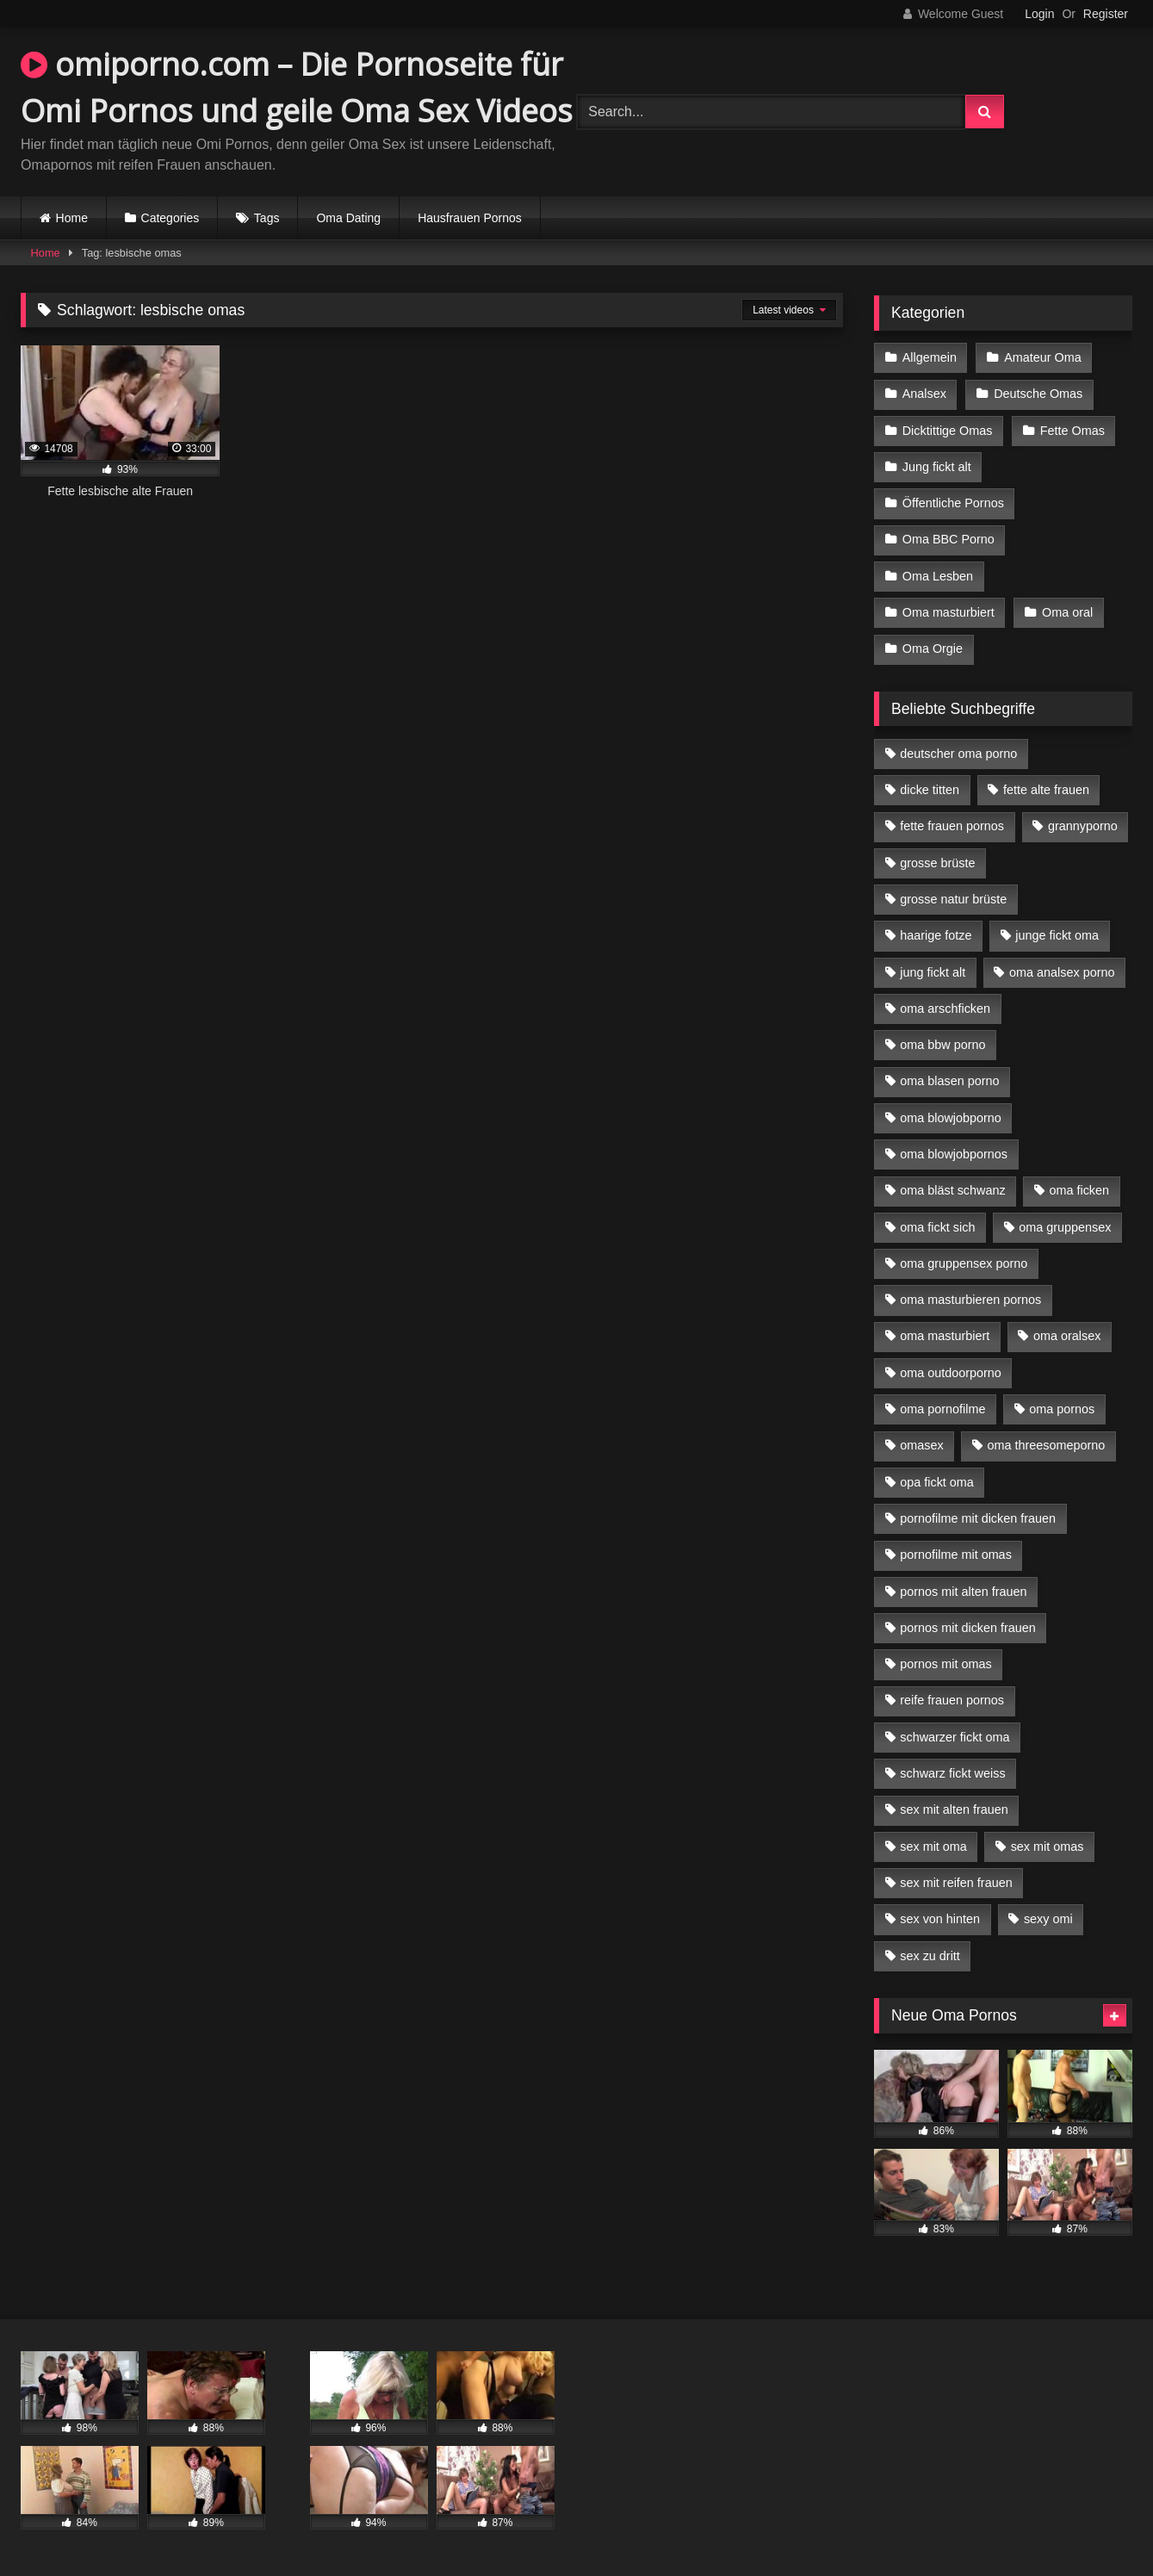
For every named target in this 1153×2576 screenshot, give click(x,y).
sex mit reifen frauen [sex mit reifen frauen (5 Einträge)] (956, 1883)
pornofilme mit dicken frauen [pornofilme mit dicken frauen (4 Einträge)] (978, 1518)
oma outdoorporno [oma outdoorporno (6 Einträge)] (950, 1373)
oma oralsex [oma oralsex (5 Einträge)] (1066, 1336)
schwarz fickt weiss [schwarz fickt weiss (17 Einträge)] (952, 1773)
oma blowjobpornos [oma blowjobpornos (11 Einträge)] (953, 1154)
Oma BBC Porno (948, 539)
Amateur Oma (1043, 357)
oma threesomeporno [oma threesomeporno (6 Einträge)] (1046, 1445)
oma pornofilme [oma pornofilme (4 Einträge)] (942, 1409)
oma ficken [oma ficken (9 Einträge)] (1079, 1190)
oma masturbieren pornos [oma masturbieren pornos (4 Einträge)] (970, 1300)
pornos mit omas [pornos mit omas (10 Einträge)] (945, 1664)
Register (1105, 14)
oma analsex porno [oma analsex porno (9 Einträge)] (1061, 972)
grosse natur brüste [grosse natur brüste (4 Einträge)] (953, 899)
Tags (267, 218)
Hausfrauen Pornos (470, 218)
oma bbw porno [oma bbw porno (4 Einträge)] (942, 1045)
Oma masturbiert (948, 612)
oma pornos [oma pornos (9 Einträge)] (1061, 1409)
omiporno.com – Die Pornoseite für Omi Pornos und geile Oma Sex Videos (297, 87)
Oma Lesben (937, 576)
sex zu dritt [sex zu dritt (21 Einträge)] (930, 1956)
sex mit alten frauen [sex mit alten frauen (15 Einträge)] (954, 1809)
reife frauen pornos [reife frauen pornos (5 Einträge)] (952, 1700)
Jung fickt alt (936, 467)
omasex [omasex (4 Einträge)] (921, 1445)
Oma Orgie (932, 648)
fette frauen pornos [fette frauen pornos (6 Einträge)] (952, 826)
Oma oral (1067, 612)
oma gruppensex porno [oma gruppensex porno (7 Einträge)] (963, 1263)
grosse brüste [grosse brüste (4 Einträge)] (937, 863)
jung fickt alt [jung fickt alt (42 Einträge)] (932, 972)
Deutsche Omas (1038, 393)
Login (1039, 14)
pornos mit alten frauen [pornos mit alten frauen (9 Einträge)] (963, 1591)
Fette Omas (1072, 431)
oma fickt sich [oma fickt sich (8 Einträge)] (937, 1227)
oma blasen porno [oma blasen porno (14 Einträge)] (949, 1081)
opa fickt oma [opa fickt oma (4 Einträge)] (937, 1482)
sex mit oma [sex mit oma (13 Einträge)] (933, 1846)
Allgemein (929, 357)
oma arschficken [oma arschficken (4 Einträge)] (945, 1008)
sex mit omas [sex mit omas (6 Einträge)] (1047, 1846)
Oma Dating (348, 218)
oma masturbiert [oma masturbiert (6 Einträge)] (944, 1336)
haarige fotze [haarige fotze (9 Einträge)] (935, 935)
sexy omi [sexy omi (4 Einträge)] (1048, 1919)
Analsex (924, 393)
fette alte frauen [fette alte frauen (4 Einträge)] (1046, 790)
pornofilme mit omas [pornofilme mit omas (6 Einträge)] (956, 1554)
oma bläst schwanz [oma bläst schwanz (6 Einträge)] (952, 1190)
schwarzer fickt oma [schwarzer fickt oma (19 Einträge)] (954, 1737)
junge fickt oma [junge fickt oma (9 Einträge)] (1057, 935)
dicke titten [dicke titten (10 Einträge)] (929, 790)
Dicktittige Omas (947, 431)
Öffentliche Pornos (953, 503)
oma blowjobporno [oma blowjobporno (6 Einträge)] (950, 1118)
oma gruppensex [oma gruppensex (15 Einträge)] (1065, 1227)
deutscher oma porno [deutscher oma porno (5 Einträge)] (958, 753)
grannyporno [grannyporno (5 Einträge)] (1083, 826)
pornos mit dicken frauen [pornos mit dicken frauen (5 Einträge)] (968, 1628)
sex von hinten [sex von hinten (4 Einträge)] (940, 1919)
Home (72, 218)
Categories (170, 218)
